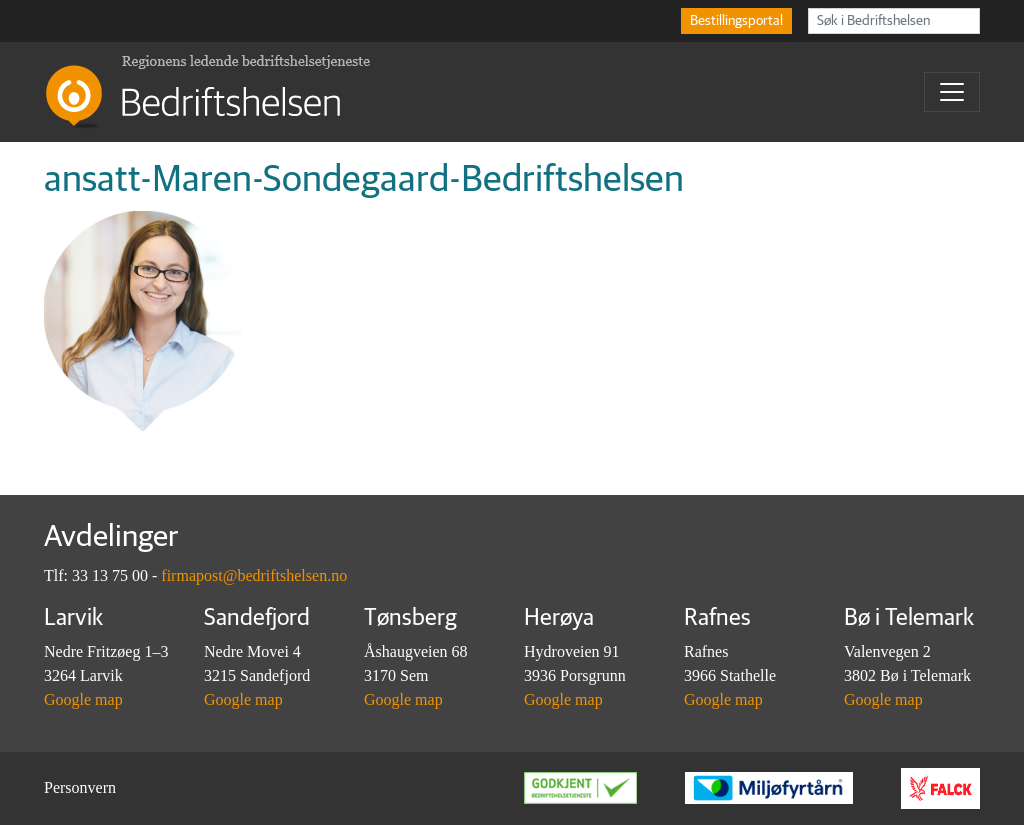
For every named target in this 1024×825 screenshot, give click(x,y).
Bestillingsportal (736, 21)
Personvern (80, 787)
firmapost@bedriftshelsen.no (254, 575)
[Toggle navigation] (952, 92)
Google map (83, 699)
